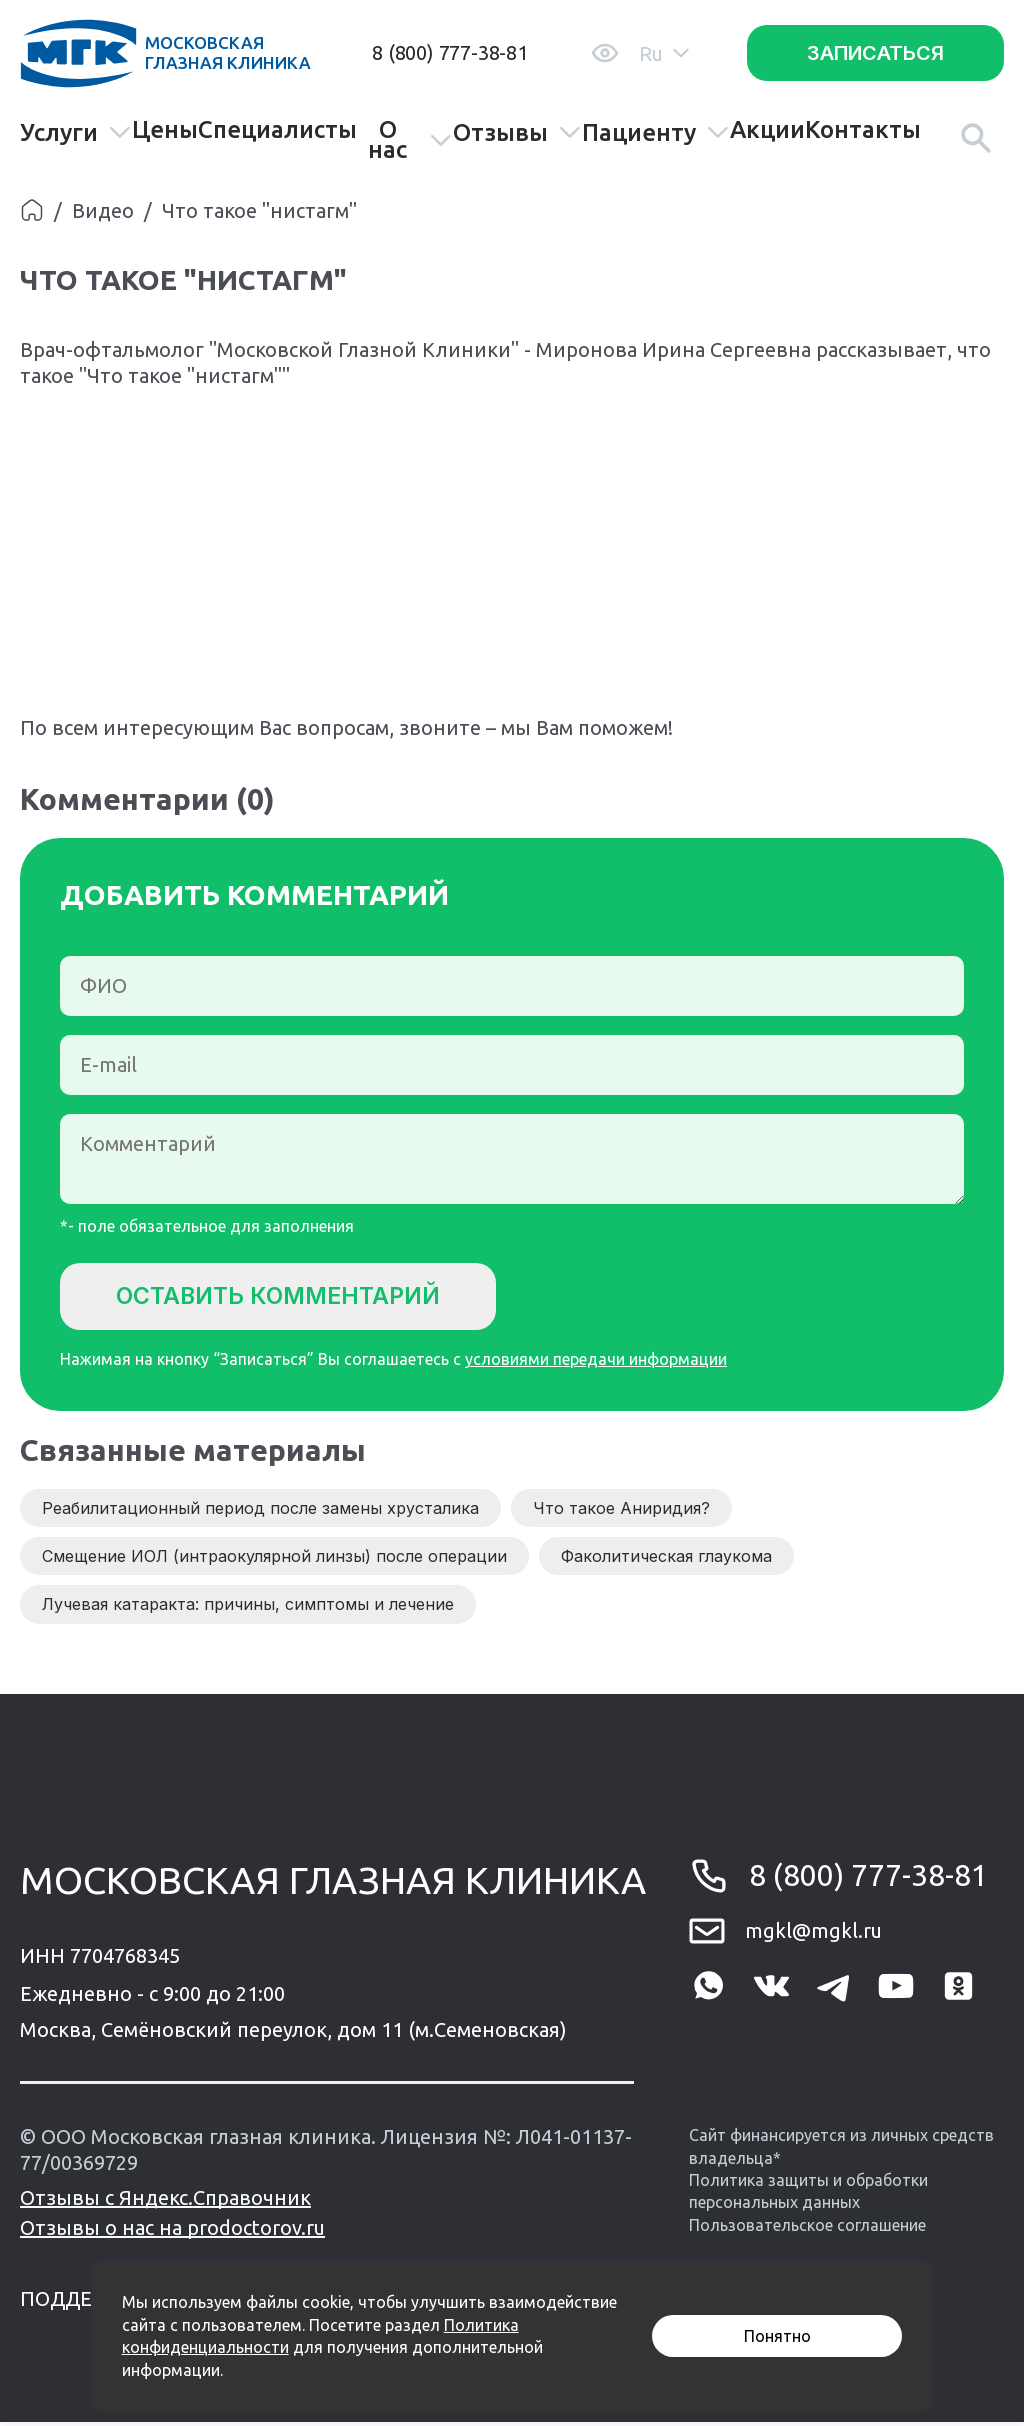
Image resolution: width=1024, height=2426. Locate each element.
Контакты (863, 130)
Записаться (875, 53)
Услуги (76, 132)
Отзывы (517, 132)
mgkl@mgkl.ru (813, 1934)
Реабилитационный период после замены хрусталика (260, 1511)
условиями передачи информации (596, 1363)
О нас (410, 140)
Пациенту (656, 132)
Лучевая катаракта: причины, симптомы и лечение (248, 1608)
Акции (767, 130)
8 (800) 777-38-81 (450, 52)
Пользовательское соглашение (807, 2228)
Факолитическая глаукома (666, 1560)
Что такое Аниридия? (621, 1511)
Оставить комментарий (290, 1296)
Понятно (777, 2336)
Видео (103, 210)
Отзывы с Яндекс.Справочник (165, 2201)
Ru (664, 53)
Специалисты (277, 130)
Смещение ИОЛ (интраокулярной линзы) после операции (274, 1560)
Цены (165, 130)
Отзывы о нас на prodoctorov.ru (172, 2231)
